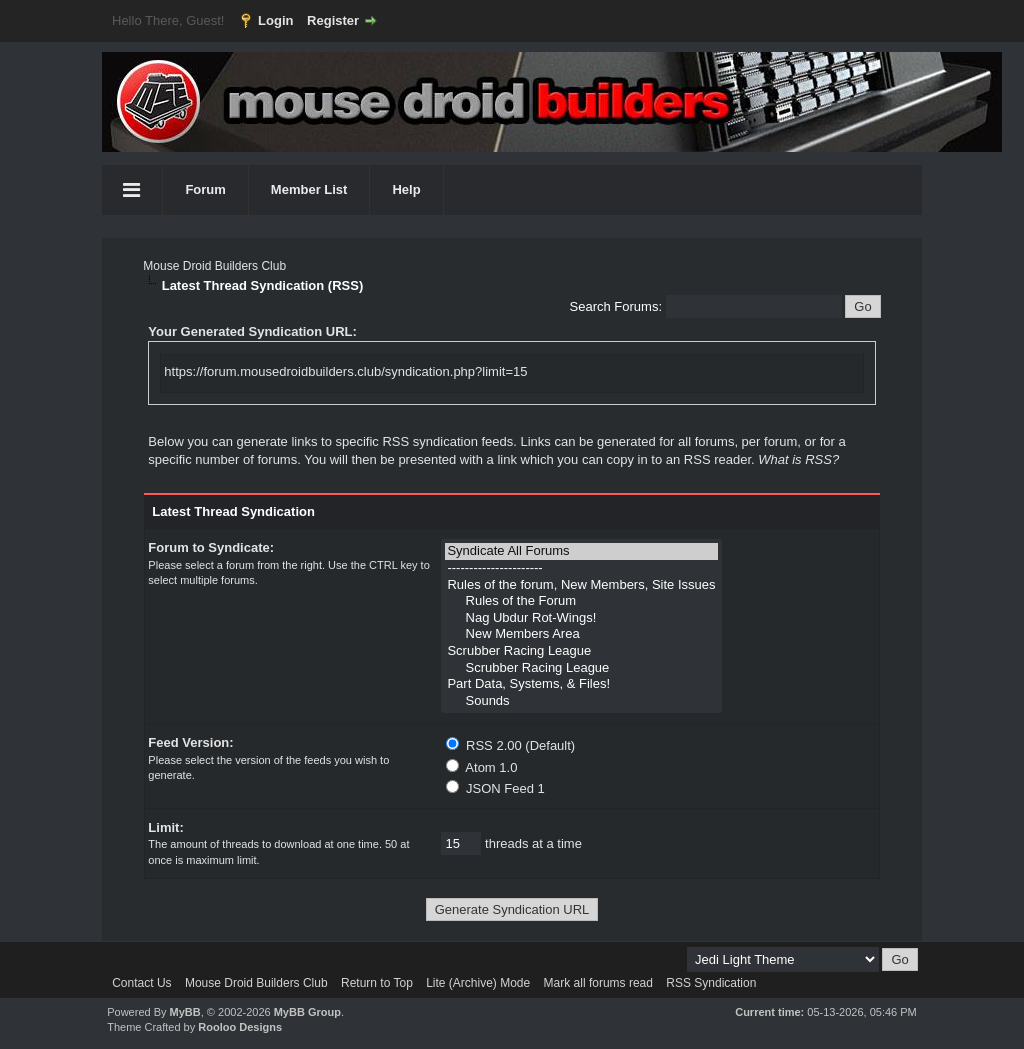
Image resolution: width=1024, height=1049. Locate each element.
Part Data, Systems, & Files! (581, 684)
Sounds (581, 701)
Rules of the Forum (581, 601)
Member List (309, 189)
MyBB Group (307, 1012)
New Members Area (581, 634)
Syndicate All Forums (581, 551)
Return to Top (377, 983)
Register (333, 20)
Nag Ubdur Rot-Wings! (581, 618)
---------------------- (581, 568)
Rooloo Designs (240, 1027)
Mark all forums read (598, 983)
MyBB (185, 1012)
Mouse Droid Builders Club (214, 266)
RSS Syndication (711, 983)
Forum (205, 189)
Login (275, 20)
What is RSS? (798, 459)
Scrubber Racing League (581, 651)
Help (406, 189)
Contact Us (141, 983)
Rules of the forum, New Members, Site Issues (581, 585)
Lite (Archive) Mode (478, 983)
